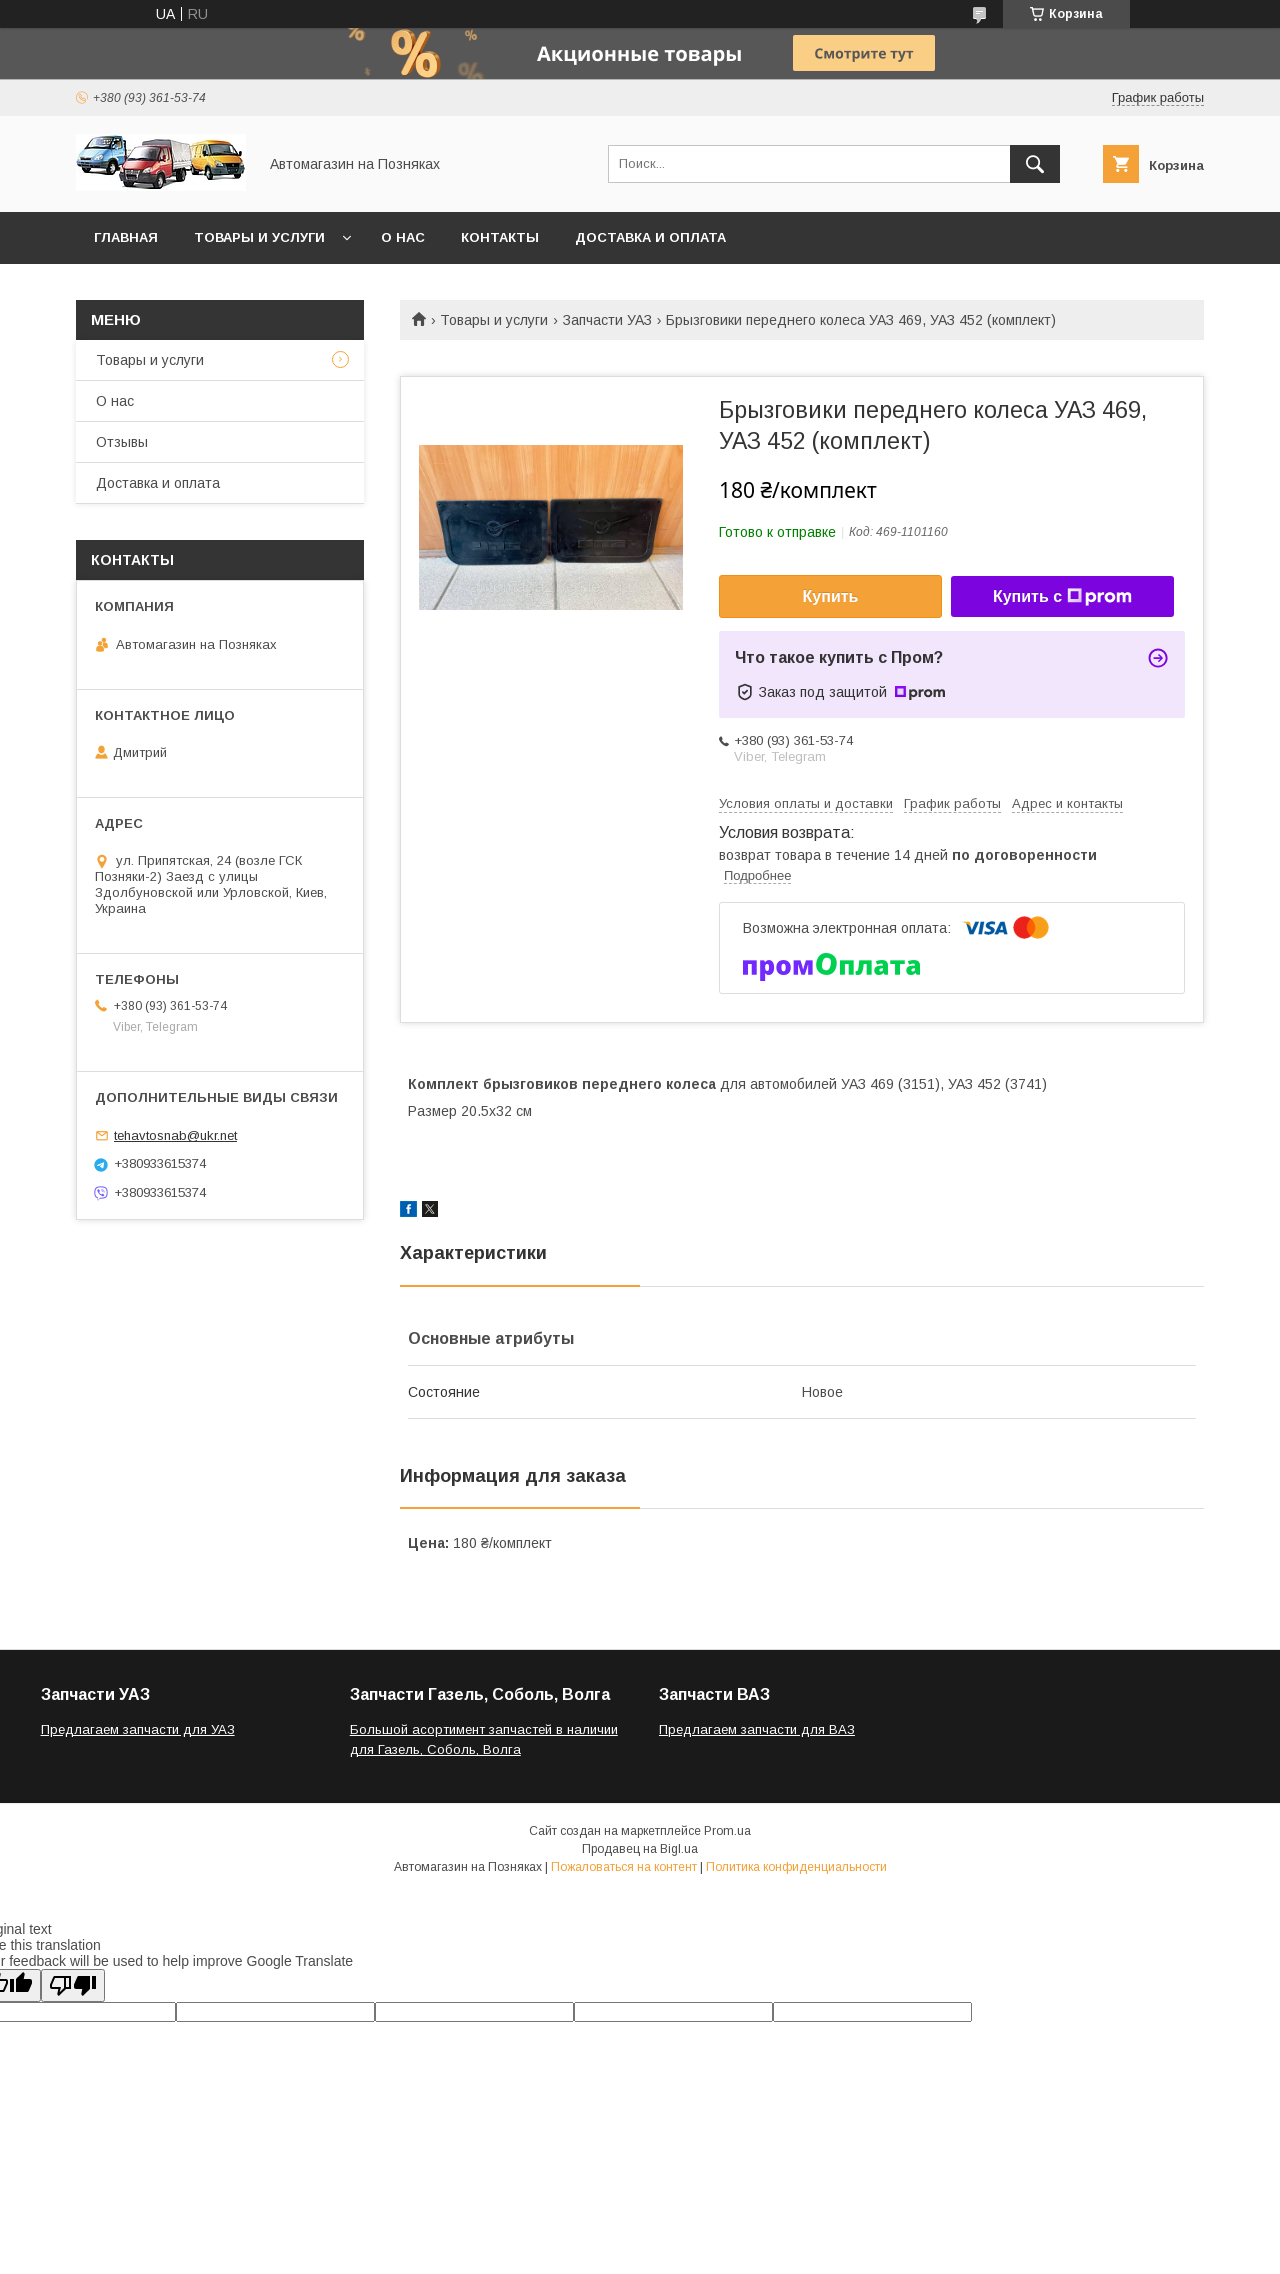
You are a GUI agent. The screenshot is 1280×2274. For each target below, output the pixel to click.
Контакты (500, 237)
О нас (403, 237)
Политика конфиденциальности (796, 1867)
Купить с (1062, 597)
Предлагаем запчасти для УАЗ (138, 1729)
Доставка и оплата (650, 237)
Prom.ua (727, 1831)
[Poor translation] (73, 1985)
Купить (831, 596)
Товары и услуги (259, 237)
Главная (126, 237)
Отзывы (122, 442)
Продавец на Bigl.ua (640, 1849)
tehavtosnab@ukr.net (175, 1135)
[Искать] (1035, 164)
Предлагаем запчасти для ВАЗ (757, 1729)
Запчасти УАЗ (607, 320)
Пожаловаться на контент (624, 1867)
